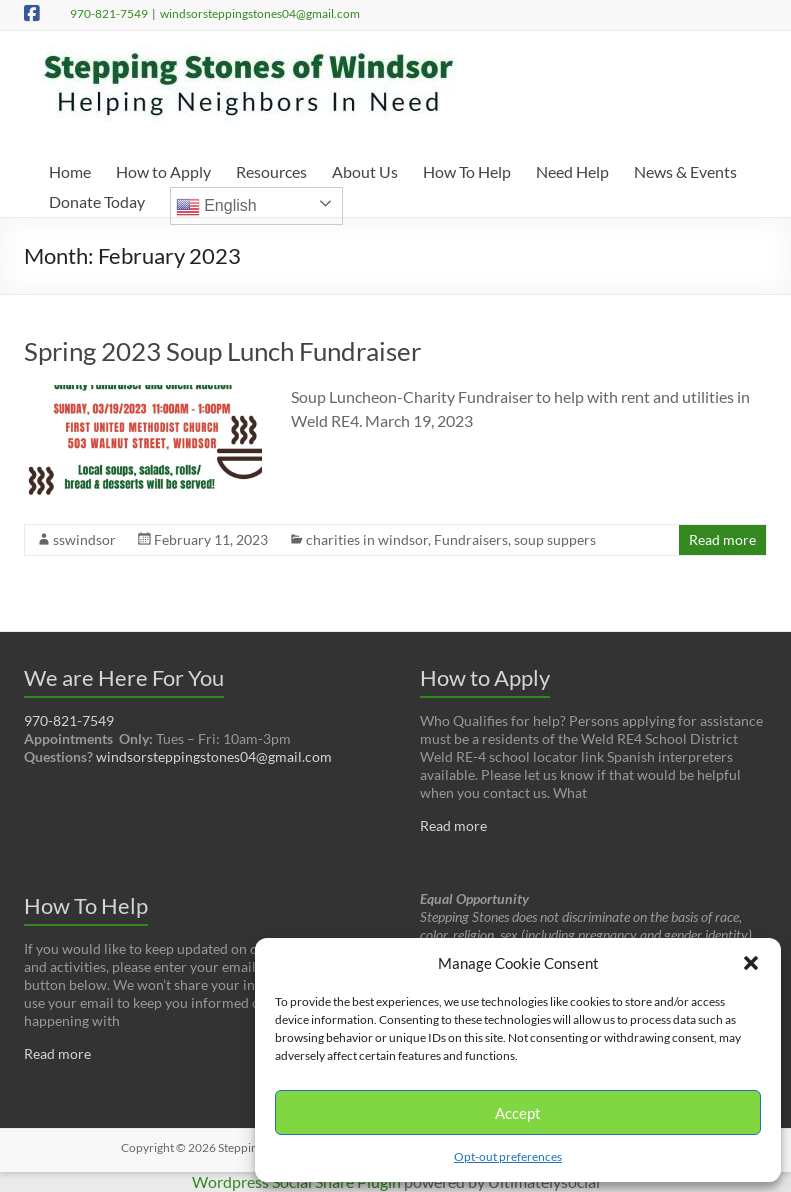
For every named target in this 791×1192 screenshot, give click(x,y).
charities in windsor (367, 539)
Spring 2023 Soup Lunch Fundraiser (222, 351)
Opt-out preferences (508, 1156)
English (216, 207)
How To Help (467, 171)
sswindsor (84, 539)
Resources (271, 171)
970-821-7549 (109, 13)
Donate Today (97, 201)
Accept (518, 1113)
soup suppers (555, 539)
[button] (751, 963)
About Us (365, 171)
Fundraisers (471, 539)
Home (70, 171)
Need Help (572, 171)
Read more (722, 539)
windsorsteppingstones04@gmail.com (260, 13)
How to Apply (163, 171)
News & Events (685, 171)
